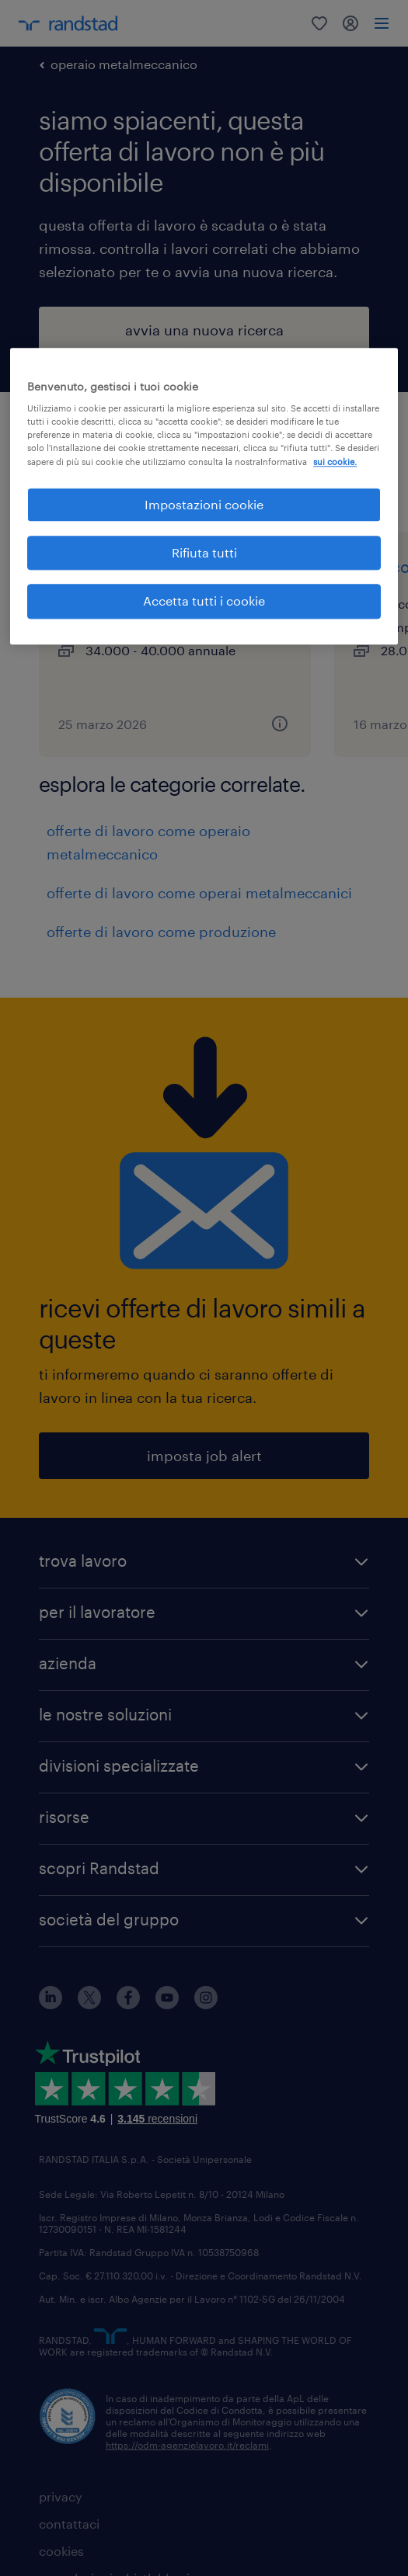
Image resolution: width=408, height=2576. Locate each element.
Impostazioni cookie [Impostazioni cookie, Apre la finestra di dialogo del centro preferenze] (204, 504)
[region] (204, 496)
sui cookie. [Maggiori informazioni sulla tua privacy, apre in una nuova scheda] (335, 462)
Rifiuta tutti (204, 552)
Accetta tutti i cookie (204, 601)
